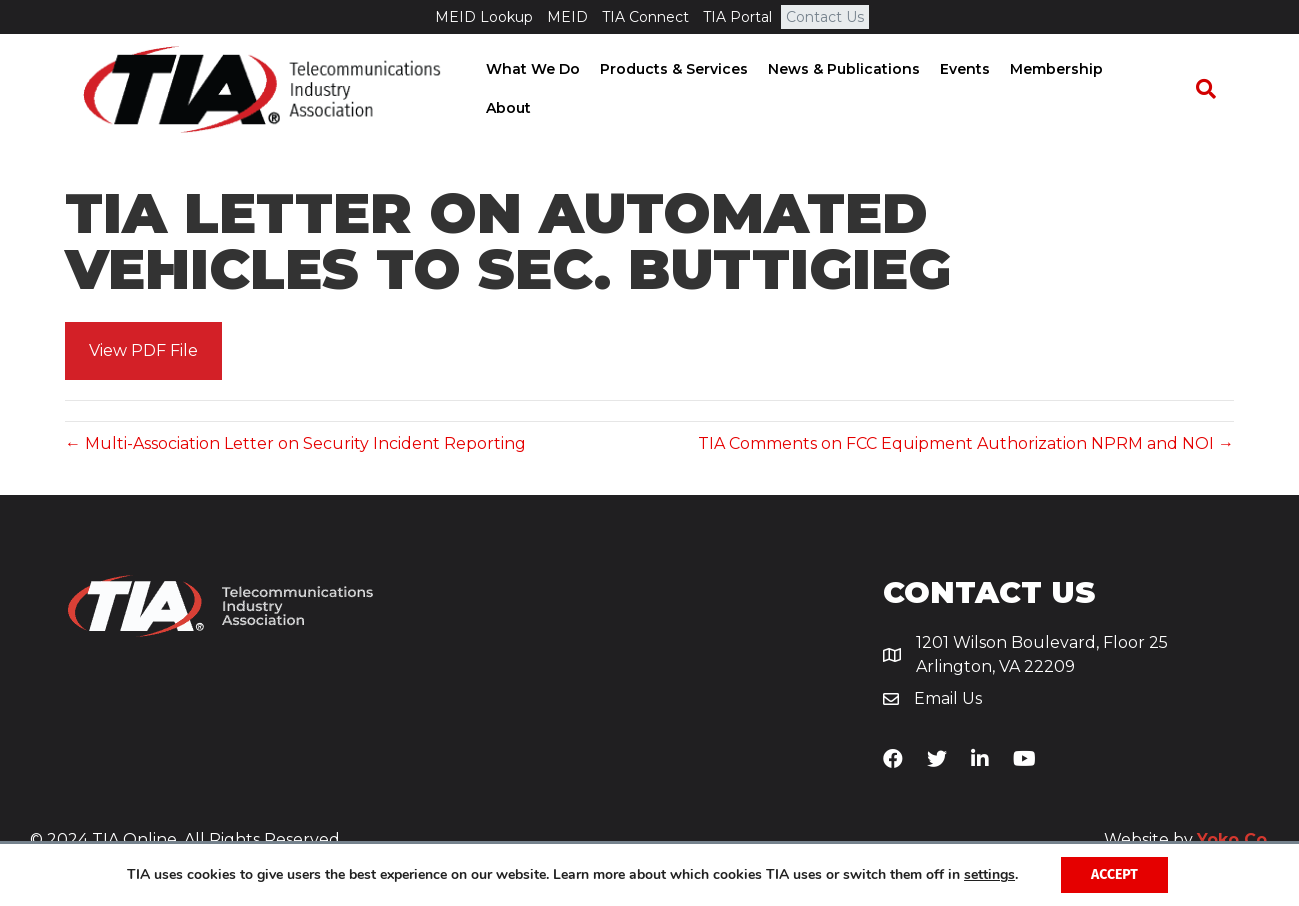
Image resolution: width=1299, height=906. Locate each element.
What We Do (549, 90)
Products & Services (690, 90)
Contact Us (825, 17)
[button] (143, 353)
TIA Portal (737, 17)
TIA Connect (645, 17)
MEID (567, 17)
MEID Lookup (484, 17)
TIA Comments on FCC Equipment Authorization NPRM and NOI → (966, 445)
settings (989, 875)
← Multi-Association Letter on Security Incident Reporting (295, 445)
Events (981, 90)
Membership (1072, 90)
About (1161, 90)
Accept (1114, 874)
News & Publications (860, 90)
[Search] (1214, 91)
